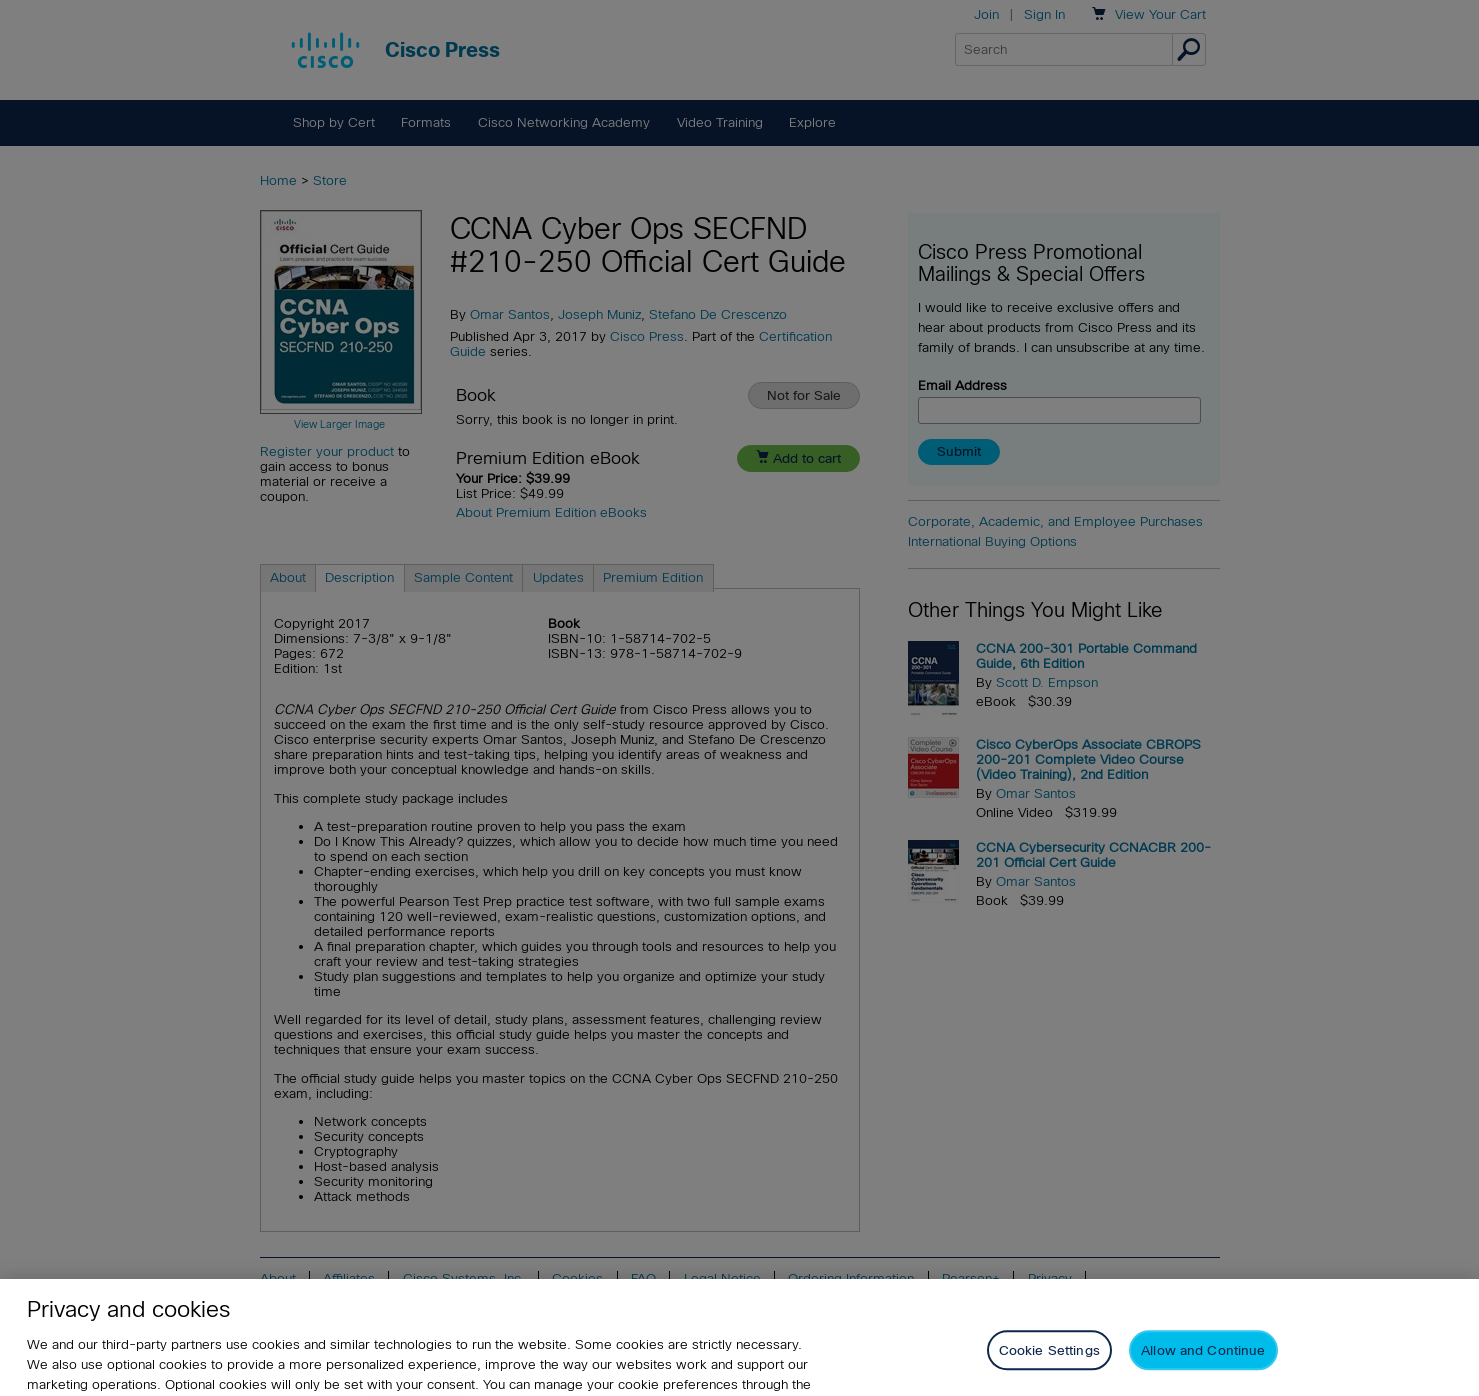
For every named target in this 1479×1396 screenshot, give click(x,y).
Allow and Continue (1203, 1365)
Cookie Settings (1049, 1365)
